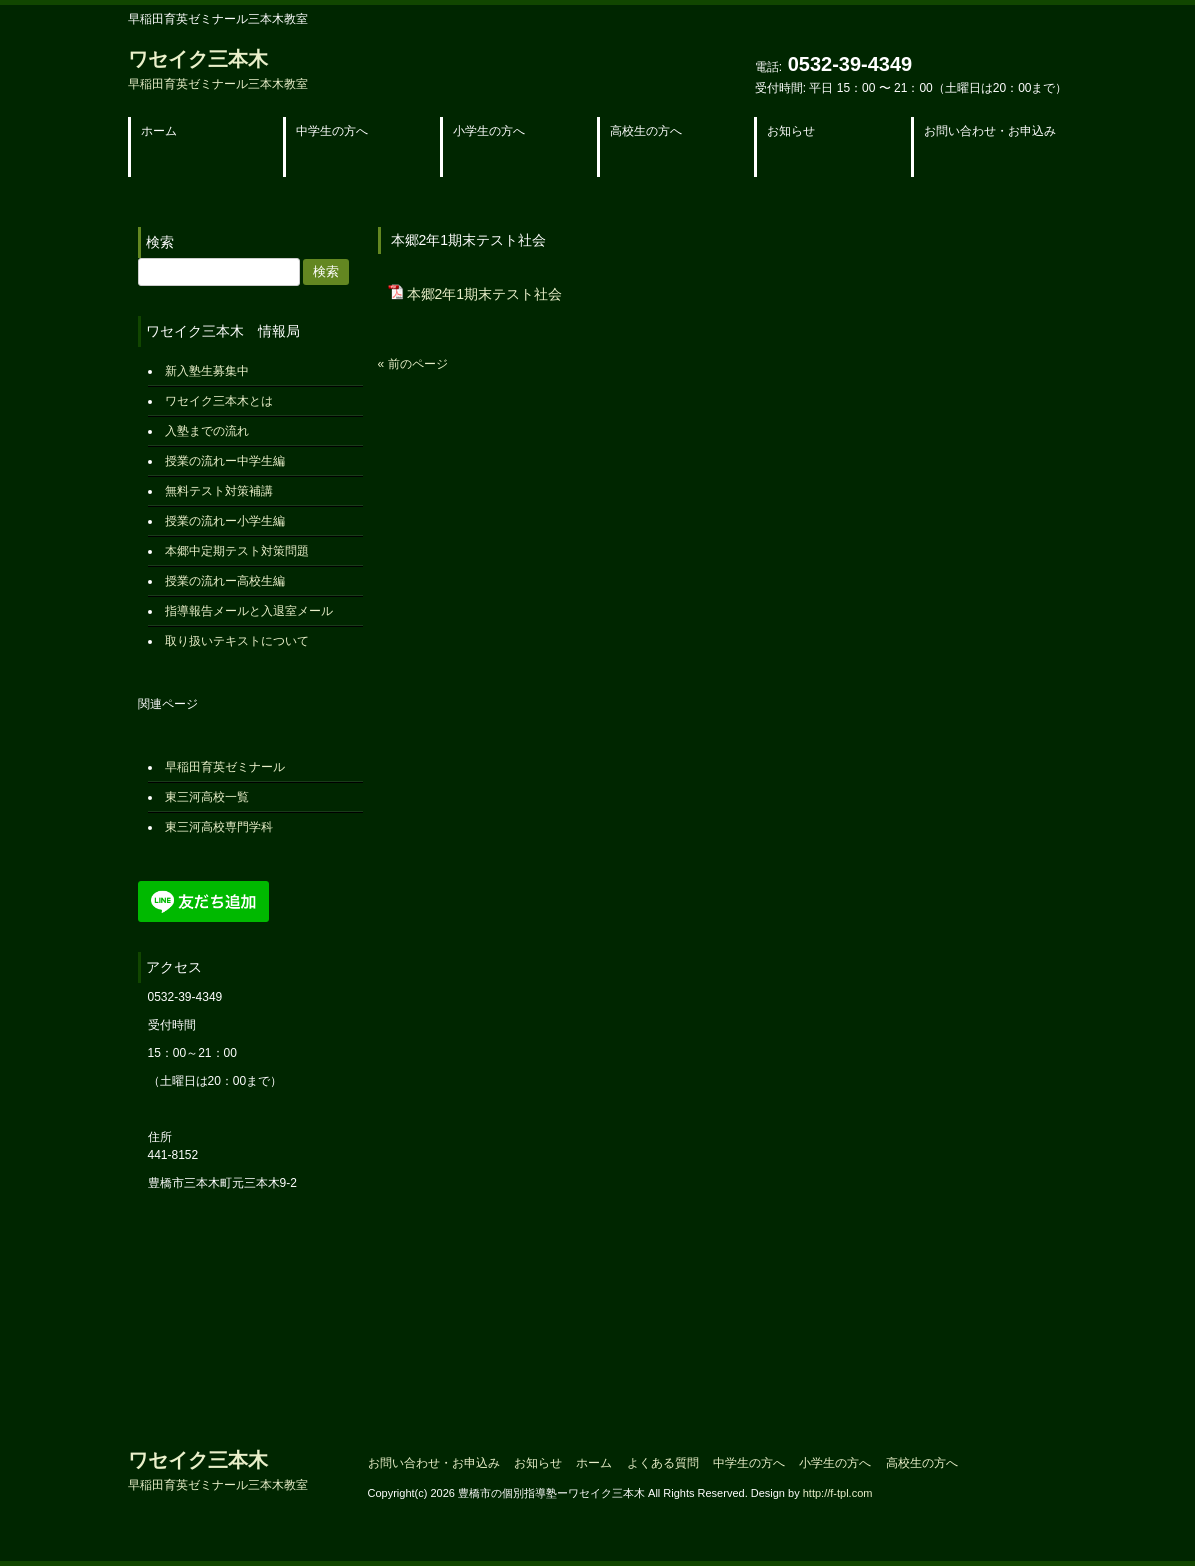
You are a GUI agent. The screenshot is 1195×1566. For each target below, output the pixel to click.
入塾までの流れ (207, 431)
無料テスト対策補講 (219, 491)
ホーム (594, 1463)
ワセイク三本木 (218, 69)
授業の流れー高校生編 (225, 581)
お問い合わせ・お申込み (434, 1463)
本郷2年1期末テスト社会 (485, 294)
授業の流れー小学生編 (225, 521)
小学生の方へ (835, 1463)
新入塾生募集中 (207, 371)
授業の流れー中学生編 (225, 461)
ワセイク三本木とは (219, 401)
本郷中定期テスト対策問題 (237, 551)
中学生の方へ (749, 1463)
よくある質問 (663, 1463)
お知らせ (538, 1463)
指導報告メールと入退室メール (249, 611)
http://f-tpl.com (838, 1493)
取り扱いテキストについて (237, 641)
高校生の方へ (922, 1463)
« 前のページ (413, 364)
